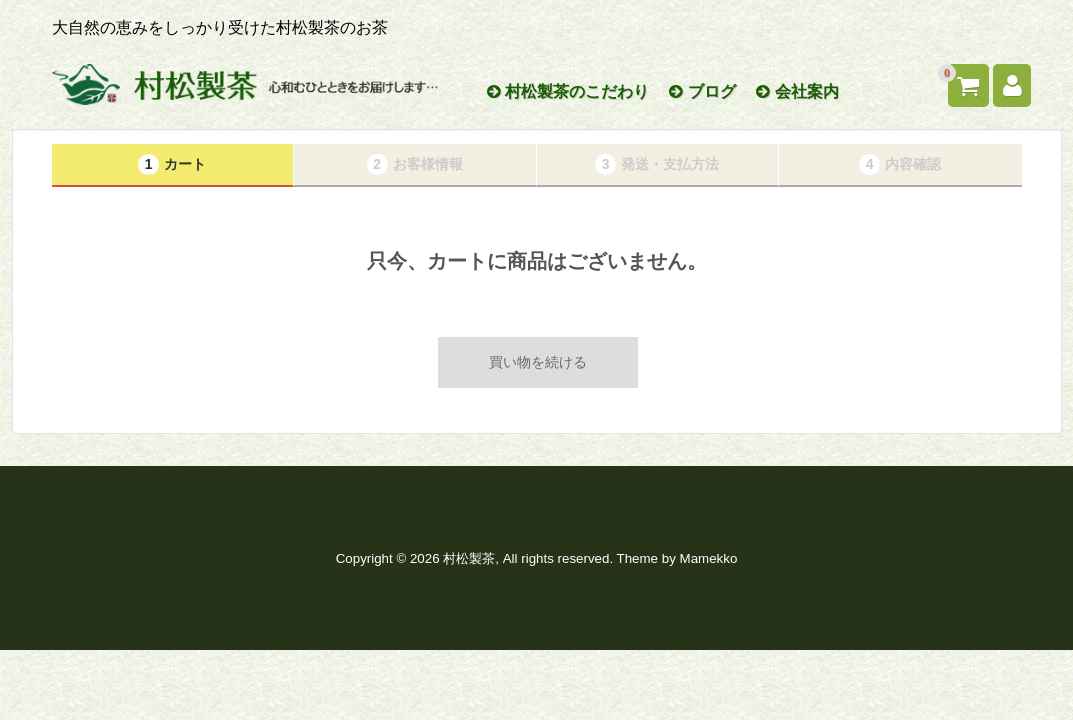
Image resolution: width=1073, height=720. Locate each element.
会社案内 (797, 91)
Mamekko (709, 558)
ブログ (702, 91)
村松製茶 (469, 558)
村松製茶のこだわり (568, 91)
